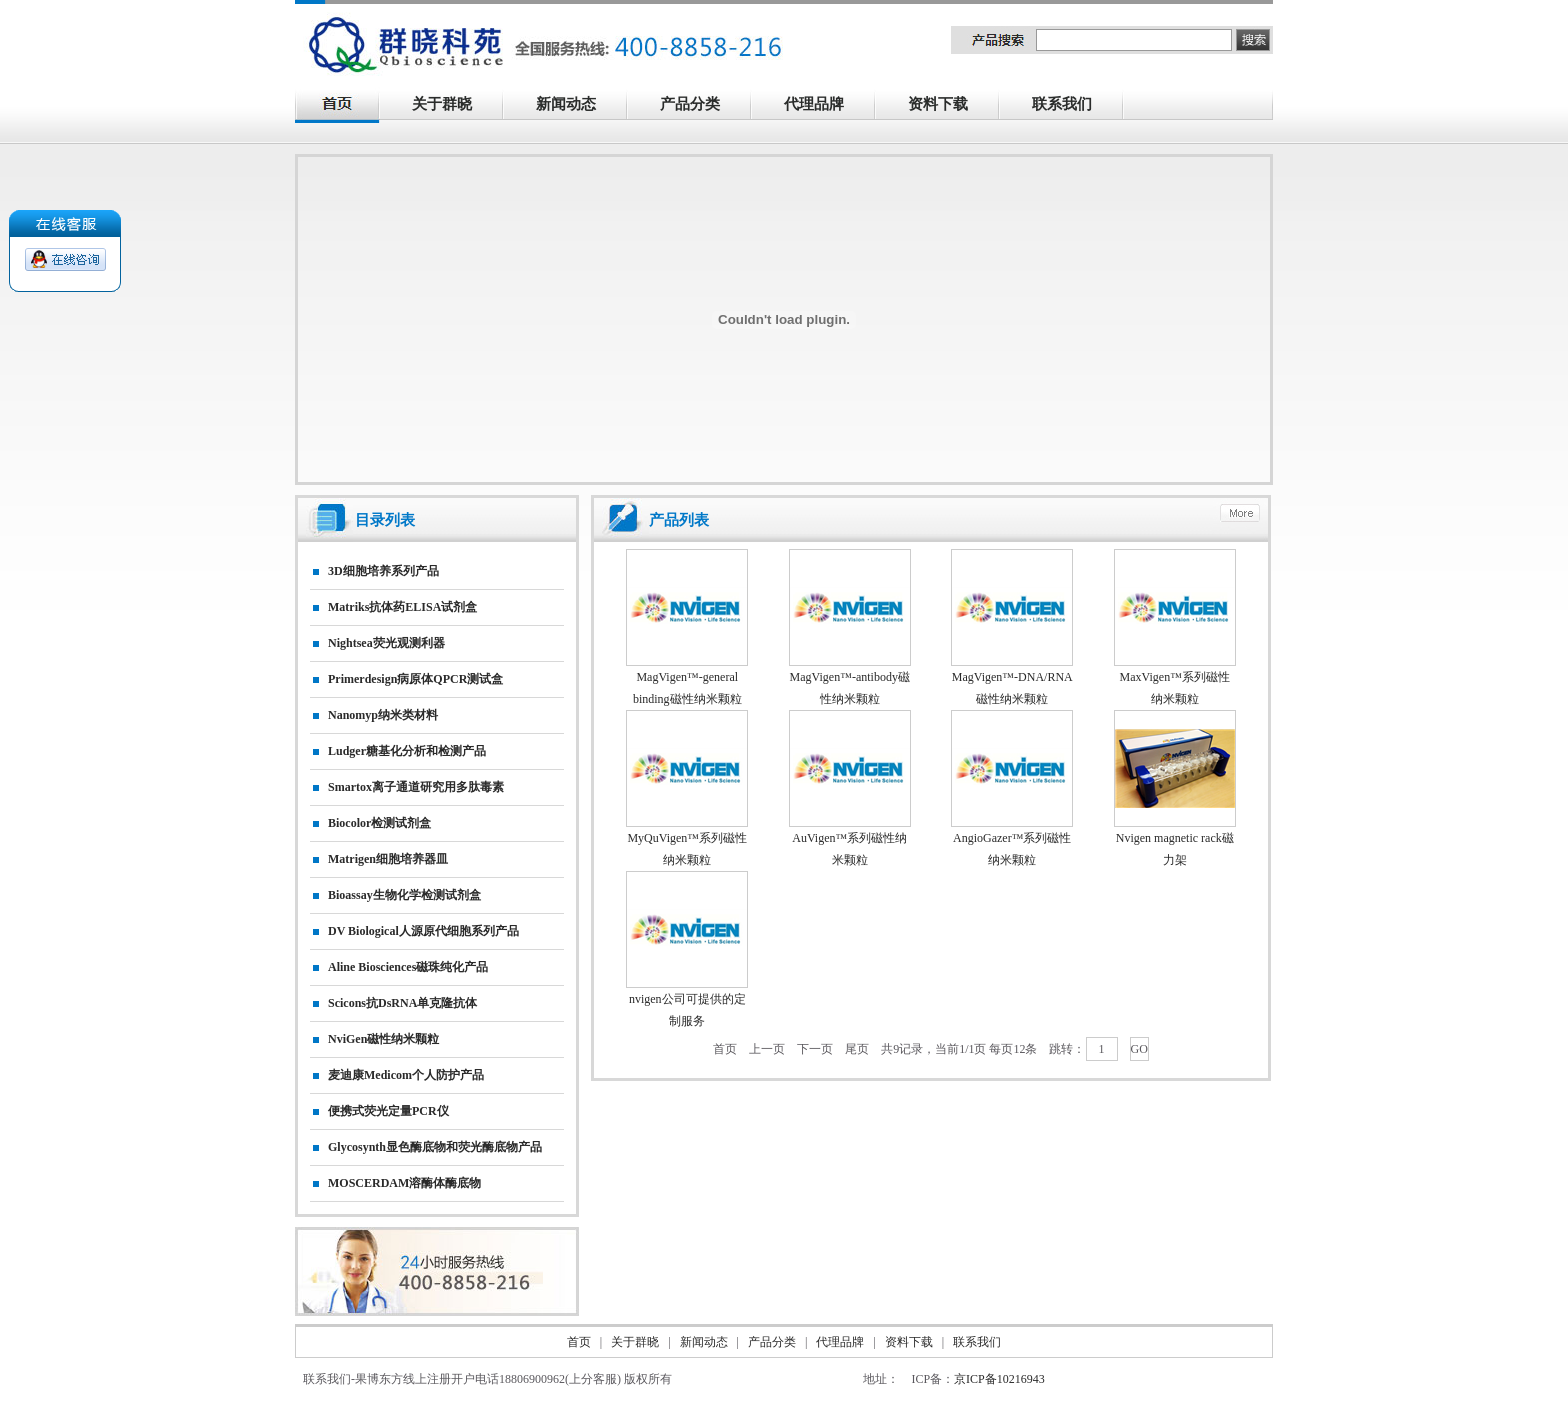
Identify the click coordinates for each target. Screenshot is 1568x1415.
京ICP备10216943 (999, 1379)
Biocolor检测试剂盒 (379, 823)
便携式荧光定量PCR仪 (388, 1111)
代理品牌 (814, 104)
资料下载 (949, 106)
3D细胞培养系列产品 (383, 571)
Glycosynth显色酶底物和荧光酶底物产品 (435, 1147)
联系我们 (1073, 106)
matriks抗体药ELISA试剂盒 (402, 607)
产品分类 (701, 106)
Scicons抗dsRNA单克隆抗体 (402, 1003)
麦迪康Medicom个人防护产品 (406, 1075)
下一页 (815, 1049)
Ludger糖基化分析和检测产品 (407, 751)
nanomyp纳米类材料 (383, 715)
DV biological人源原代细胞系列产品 (423, 931)
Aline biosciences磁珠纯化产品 (408, 967)
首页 (725, 1049)
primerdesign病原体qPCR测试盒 (415, 679)
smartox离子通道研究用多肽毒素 (416, 787)
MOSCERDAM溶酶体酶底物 (404, 1183)
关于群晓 (442, 104)
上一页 (767, 1049)
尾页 (857, 1049)
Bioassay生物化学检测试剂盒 (404, 895)
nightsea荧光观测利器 (386, 643)
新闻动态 (577, 106)
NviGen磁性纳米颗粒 (383, 1039)
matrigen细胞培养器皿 (388, 859)
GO (1139, 1049)
